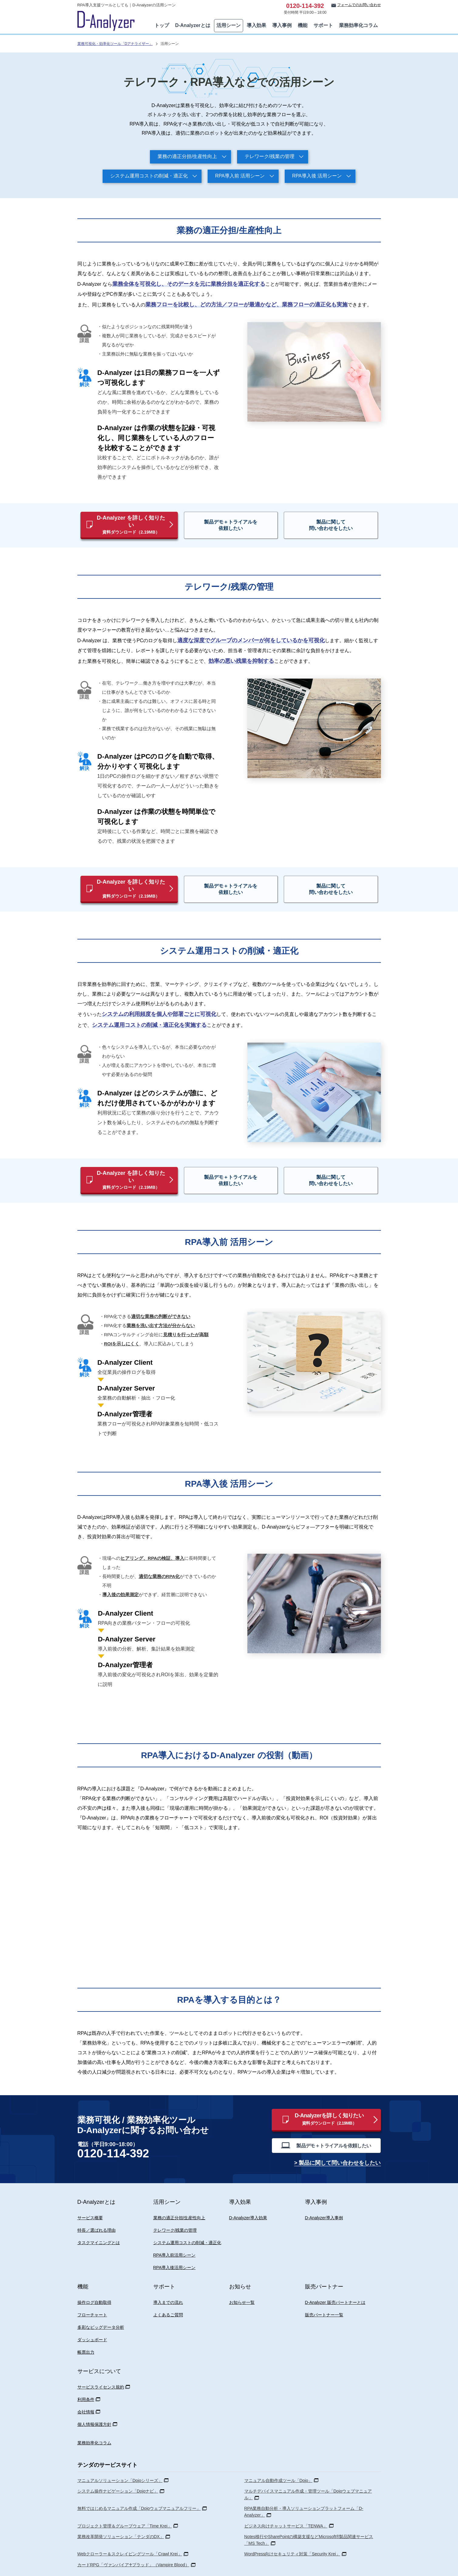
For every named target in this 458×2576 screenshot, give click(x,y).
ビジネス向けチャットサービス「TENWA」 (285, 2504)
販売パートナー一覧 (324, 2293)
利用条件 (85, 2377)
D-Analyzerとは (192, 25)
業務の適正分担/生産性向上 (187, 156)
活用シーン (228, 25)
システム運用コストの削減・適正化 (149, 175)
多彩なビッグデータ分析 (100, 2305)
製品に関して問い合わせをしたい (323, 521)
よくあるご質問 (168, 2293)
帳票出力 (85, 2330)
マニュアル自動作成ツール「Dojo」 (278, 2458)
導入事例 (282, 25)
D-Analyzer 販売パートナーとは (335, 2280)
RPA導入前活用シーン (174, 2233)
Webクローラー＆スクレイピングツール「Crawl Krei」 (129, 2532)
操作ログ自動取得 (94, 2280)
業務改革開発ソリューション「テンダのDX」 (120, 2514)
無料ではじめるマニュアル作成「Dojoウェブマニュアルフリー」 (139, 2486)
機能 (302, 25)
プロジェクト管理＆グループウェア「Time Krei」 (124, 2504)
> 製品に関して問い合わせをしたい (337, 2142)
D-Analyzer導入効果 (248, 2195)
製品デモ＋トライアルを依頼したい (241, 521)
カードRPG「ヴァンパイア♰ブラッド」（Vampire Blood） (133, 2543)
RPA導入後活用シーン (174, 2245)
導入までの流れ (168, 2280)
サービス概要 (90, 2195)
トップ (161, 25)
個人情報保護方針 (94, 2402)
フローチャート (92, 2293)
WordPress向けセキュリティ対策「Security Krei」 (292, 2532)
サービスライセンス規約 (100, 2365)
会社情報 (85, 2390)
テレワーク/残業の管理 (269, 156)
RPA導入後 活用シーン (317, 175)
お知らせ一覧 (242, 2280)
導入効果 (256, 25)
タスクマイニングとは (98, 2220)
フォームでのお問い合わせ (359, 5)
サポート (323, 25)
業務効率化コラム (358, 25)
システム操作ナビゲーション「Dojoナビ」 (117, 2469)
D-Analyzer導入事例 (324, 2195)
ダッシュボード (92, 2317)
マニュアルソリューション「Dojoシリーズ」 (120, 2458)
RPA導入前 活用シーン (240, 175)
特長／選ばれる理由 (96, 2208)
